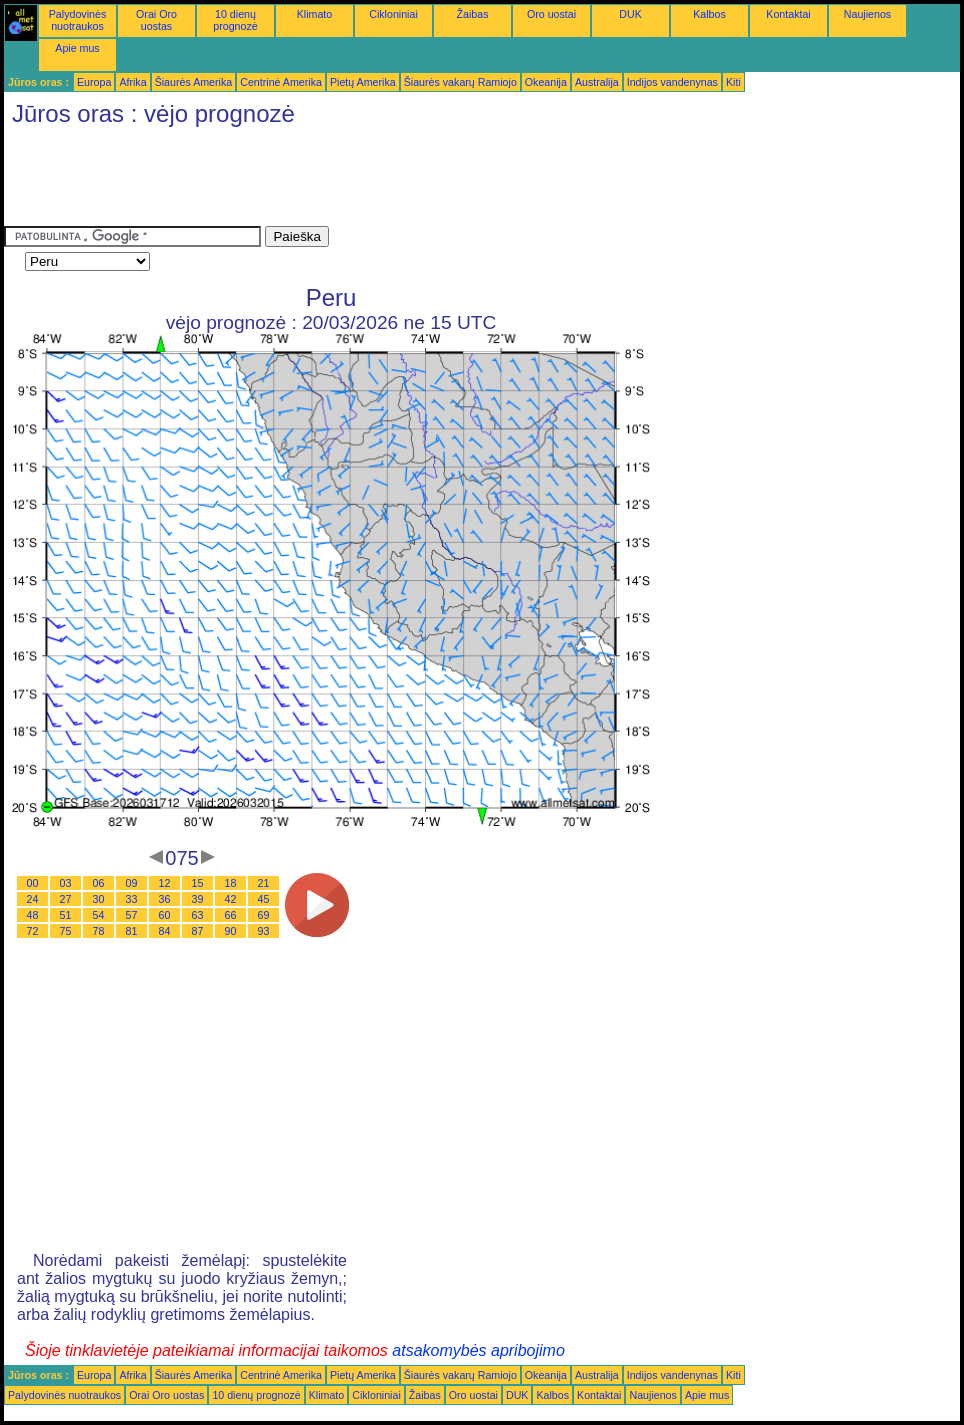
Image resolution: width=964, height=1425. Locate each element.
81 (132, 931)
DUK (630, 14)
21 (264, 883)
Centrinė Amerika (281, 82)
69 (264, 915)
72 (33, 931)
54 (99, 915)
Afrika (132, 82)
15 (198, 883)
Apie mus (77, 48)
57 (132, 915)
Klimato (315, 14)
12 (165, 883)
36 (165, 899)
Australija (597, 82)
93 (264, 931)
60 (165, 915)
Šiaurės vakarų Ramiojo (460, 82)
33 (132, 899)
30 (99, 899)
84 (165, 931)
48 (33, 915)
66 (231, 915)
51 (66, 915)
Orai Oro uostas (156, 20)
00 (33, 883)
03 (66, 883)
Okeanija (546, 82)
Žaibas (473, 14)
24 (33, 899)
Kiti (733, 82)
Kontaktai (788, 14)
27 (66, 899)
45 (264, 899)
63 (198, 915)
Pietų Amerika (363, 82)
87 (198, 931)
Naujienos (867, 14)
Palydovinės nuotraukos (77, 20)
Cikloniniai (393, 14)
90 (231, 931)
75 (66, 931)
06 (99, 883)
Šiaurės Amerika (194, 82)
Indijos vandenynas (672, 82)
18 (231, 883)
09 (132, 883)
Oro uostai (551, 14)
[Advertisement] (368, 181)
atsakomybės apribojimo (478, 1350)
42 (231, 899)
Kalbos (709, 14)
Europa (94, 82)
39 (198, 899)
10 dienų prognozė (235, 20)
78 (99, 931)
